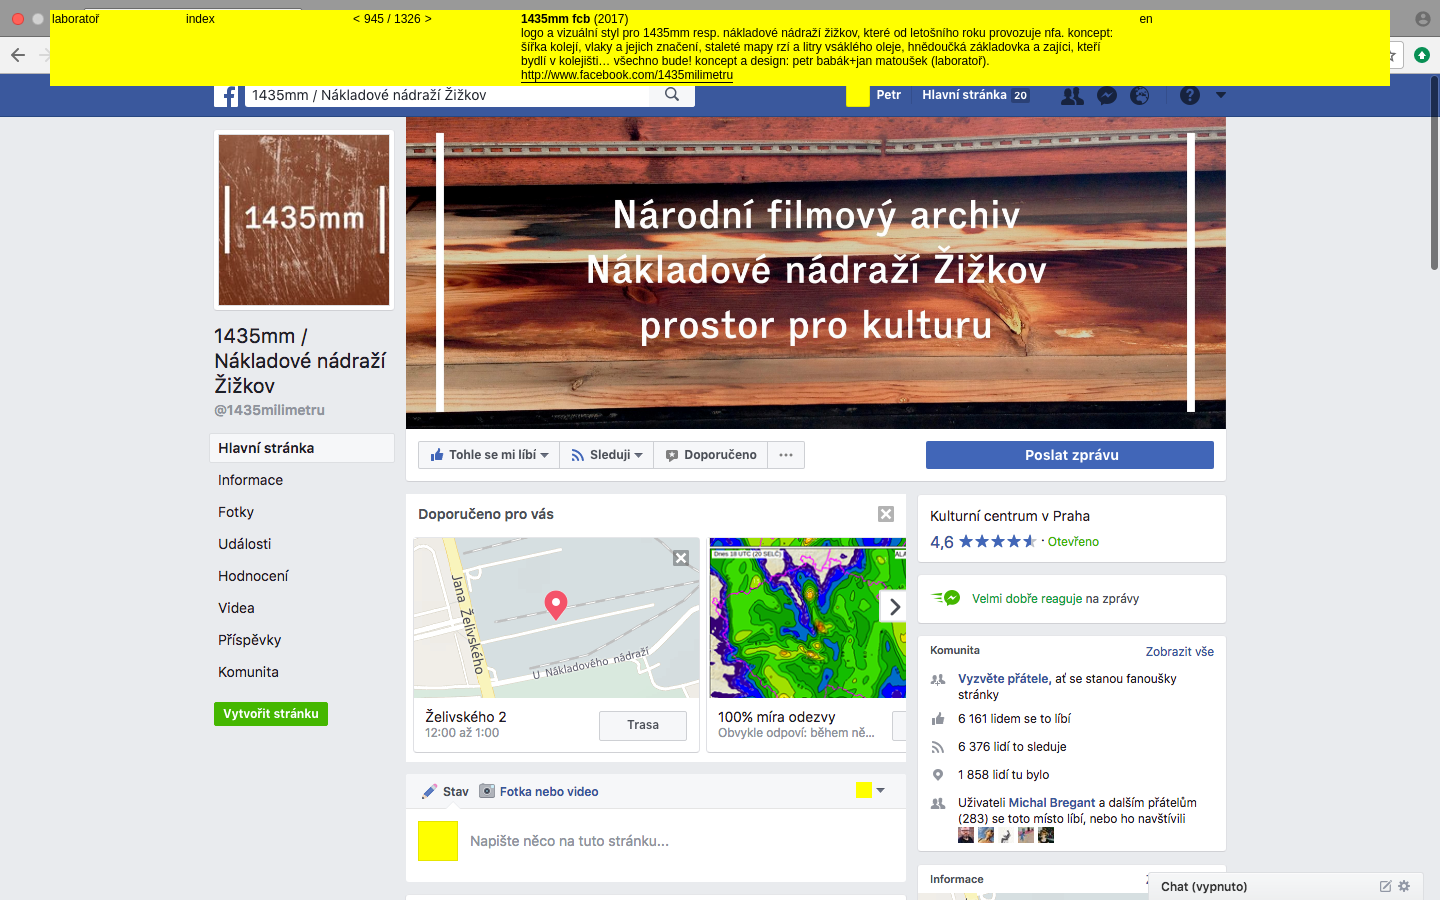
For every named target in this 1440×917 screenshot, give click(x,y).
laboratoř (75, 19)
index (200, 19)
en (1145, 19)
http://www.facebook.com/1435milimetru (627, 75)
